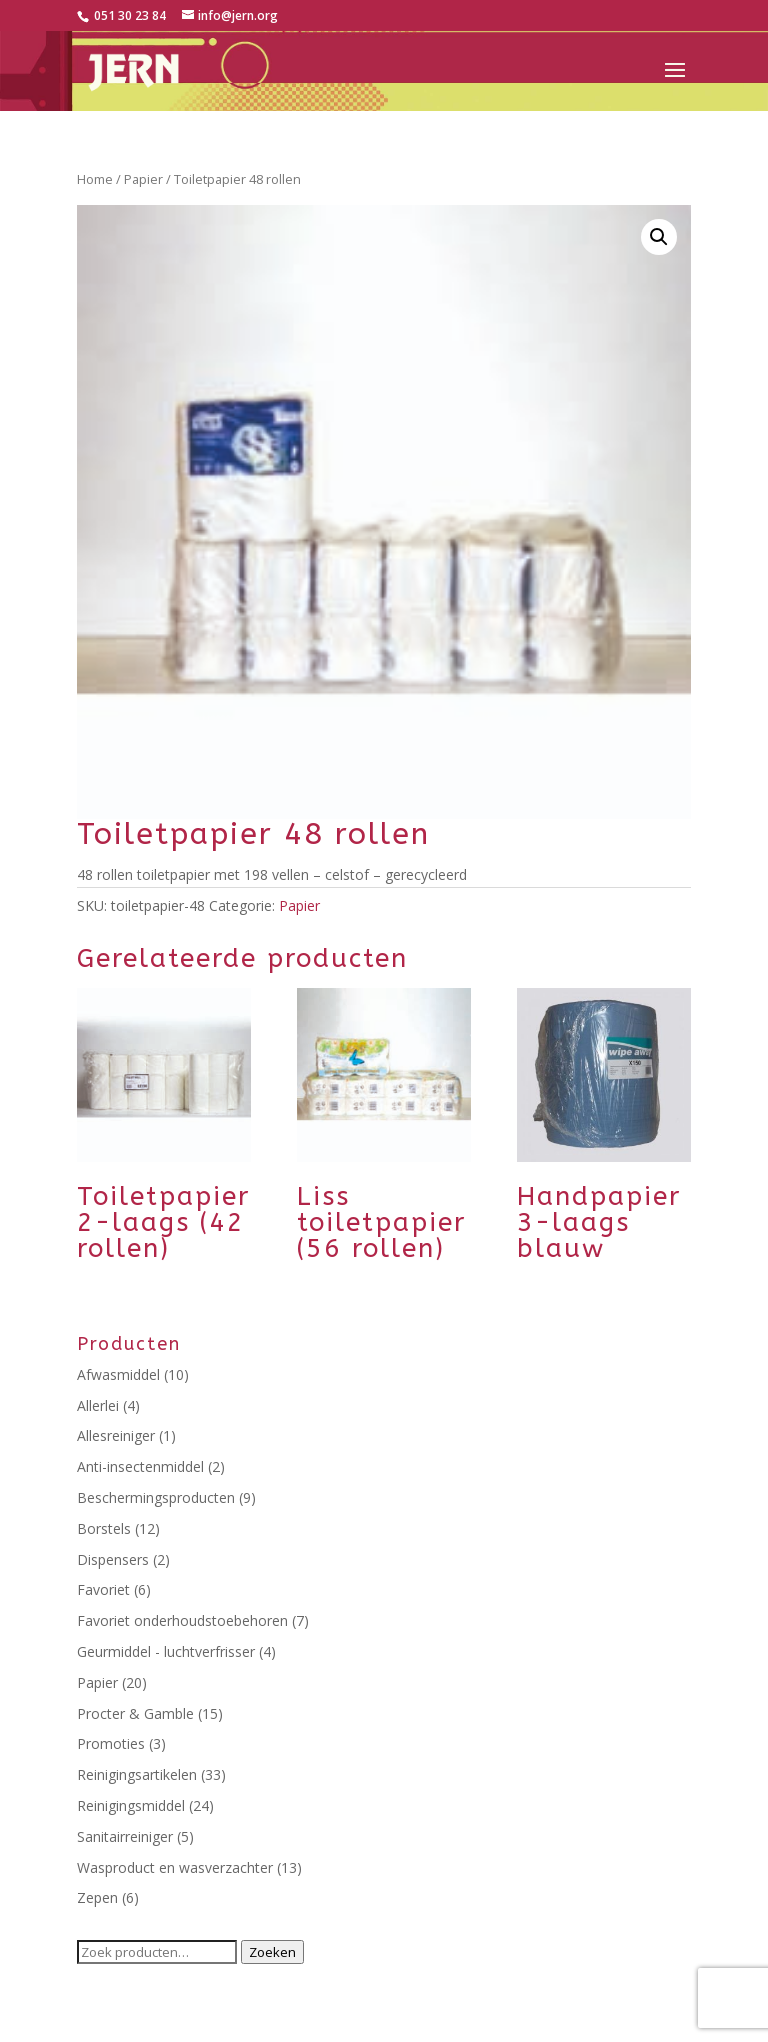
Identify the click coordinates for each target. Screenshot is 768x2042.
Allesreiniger (116, 1435)
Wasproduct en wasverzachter (175, 1867)
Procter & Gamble (135, 1713)
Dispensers (113, 1559)
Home (95, 179)
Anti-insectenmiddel (140, 1466)
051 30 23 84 (128, 15)
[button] (659, 237)
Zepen (97, 1897)
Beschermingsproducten (156, 1497)
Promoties (111, 1743)
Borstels (104, 1528)
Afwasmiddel (118, 1374)
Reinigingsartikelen (137, 1774)
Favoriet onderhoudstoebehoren (182, 1620)
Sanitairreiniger (125, 1836)
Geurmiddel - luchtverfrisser (166, 1651)
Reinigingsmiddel (131, 1805)
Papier (143, 179)
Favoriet (103, 1589)
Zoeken (272, 1952)
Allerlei (98, 1405)
